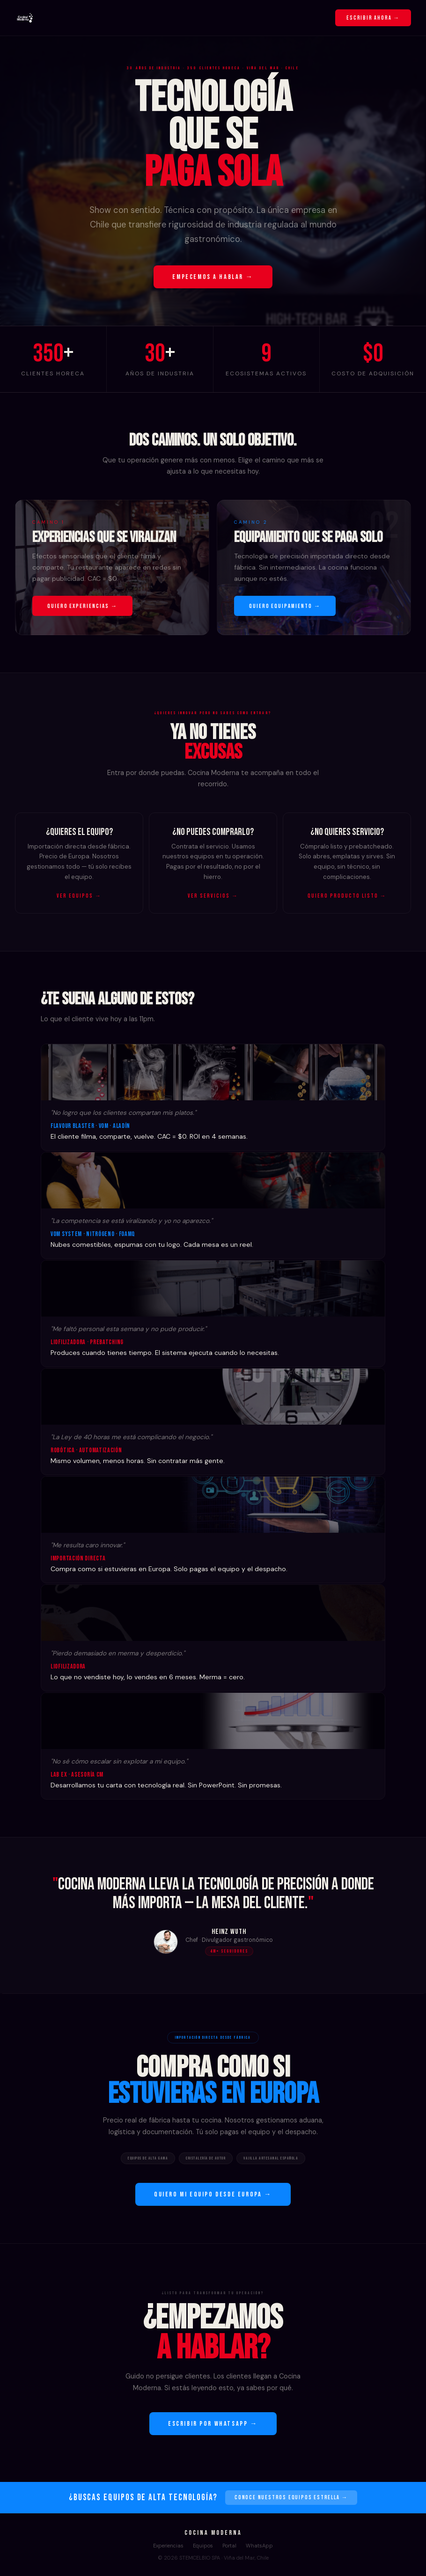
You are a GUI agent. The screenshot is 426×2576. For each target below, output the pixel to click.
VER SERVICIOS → (213, 896)
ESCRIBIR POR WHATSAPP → (213, 2424)
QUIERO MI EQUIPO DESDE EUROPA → (213, 2194)
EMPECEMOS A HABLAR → (212, 277)
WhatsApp (259, 2545)
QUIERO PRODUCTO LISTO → (347, 896)
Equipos (203, 2545)
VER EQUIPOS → (79, 896)
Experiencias (168, 2545)
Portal (229, 2545)
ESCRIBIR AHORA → (373, 18)
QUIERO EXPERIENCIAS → (82, 606)
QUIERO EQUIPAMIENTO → (285, 606)
